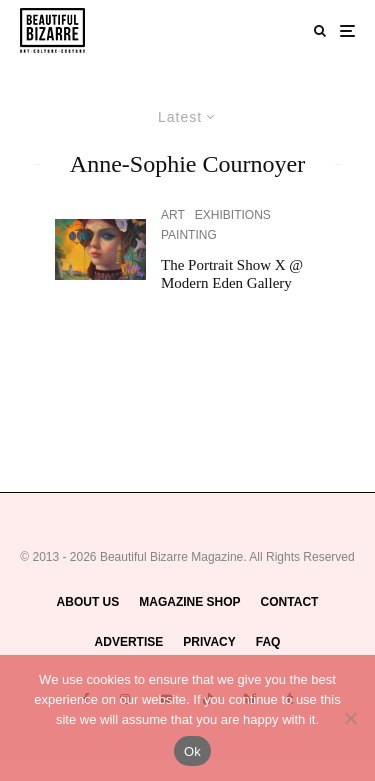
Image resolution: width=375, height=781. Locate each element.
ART (173, 215)
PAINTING (189, 235)
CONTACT (290, 602)
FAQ (268, 642)
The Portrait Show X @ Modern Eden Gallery (232, 274)
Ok (192, 751)
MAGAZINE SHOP (189, 602)
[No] (350, 718)
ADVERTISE (129, 642)
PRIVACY (209, 642)
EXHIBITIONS (233, 215)
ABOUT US (88, 602)
